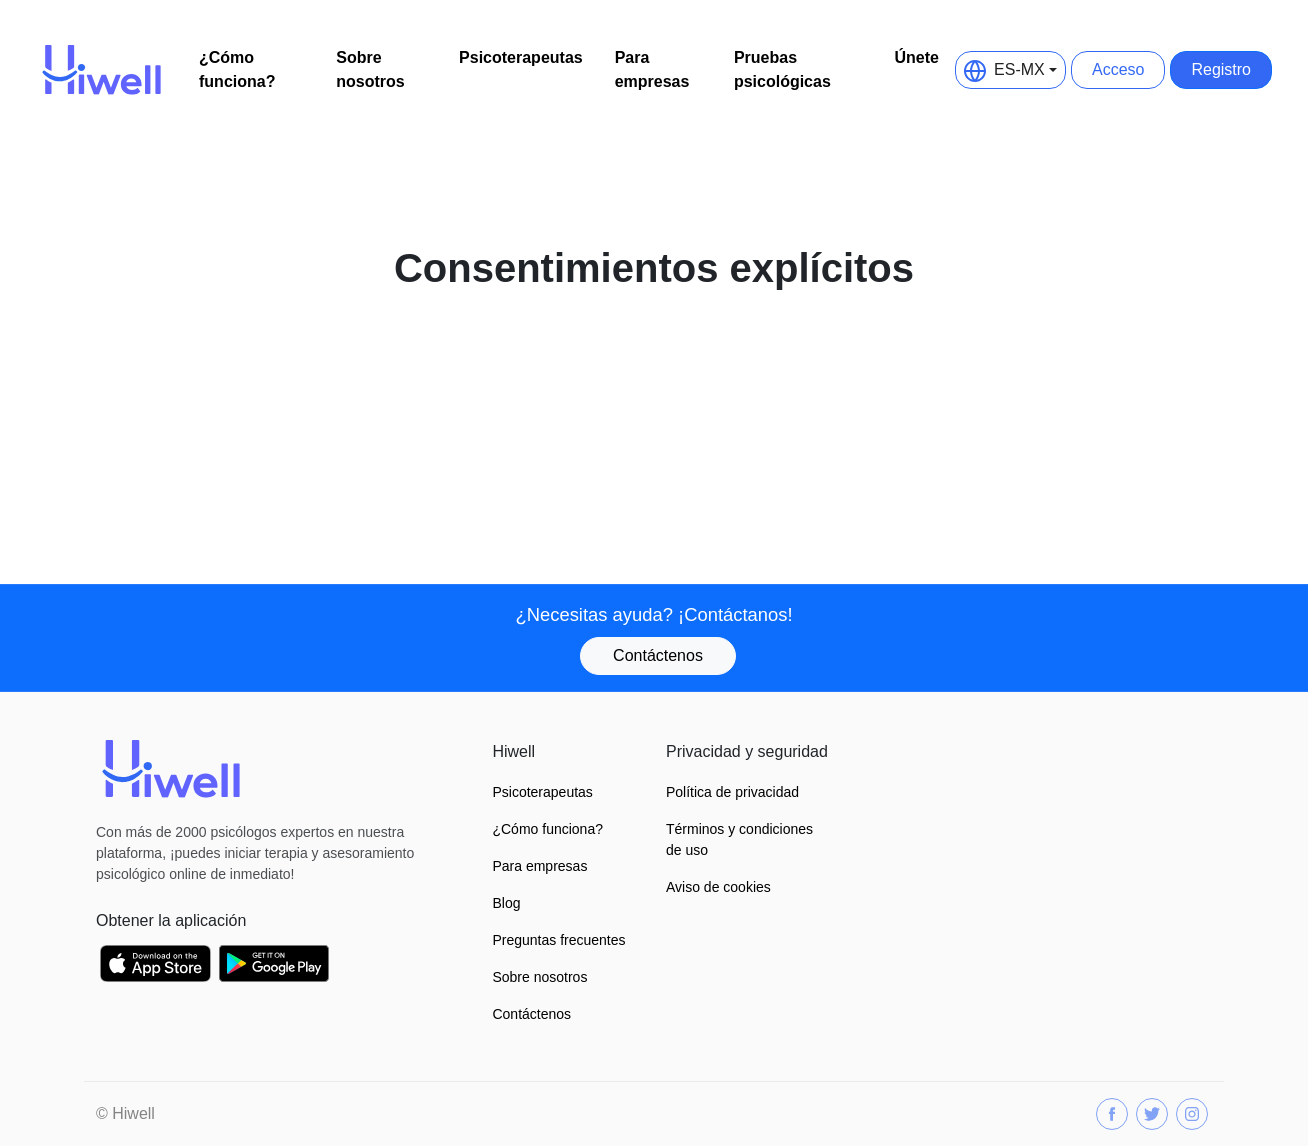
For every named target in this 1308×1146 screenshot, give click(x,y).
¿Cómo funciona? (237, 69)
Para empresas (652, 69)
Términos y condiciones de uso (739, 839)
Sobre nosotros (370, 69)
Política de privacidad (732, 792)
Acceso (1118, 69)
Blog (506, 903)
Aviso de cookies (718, 887)
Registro (1221, 69)
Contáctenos (658, 655)
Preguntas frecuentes (558, 940)
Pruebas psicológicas (782, 69)
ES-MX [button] (1004, 70)
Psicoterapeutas (521, 57)
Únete (917, 57)
